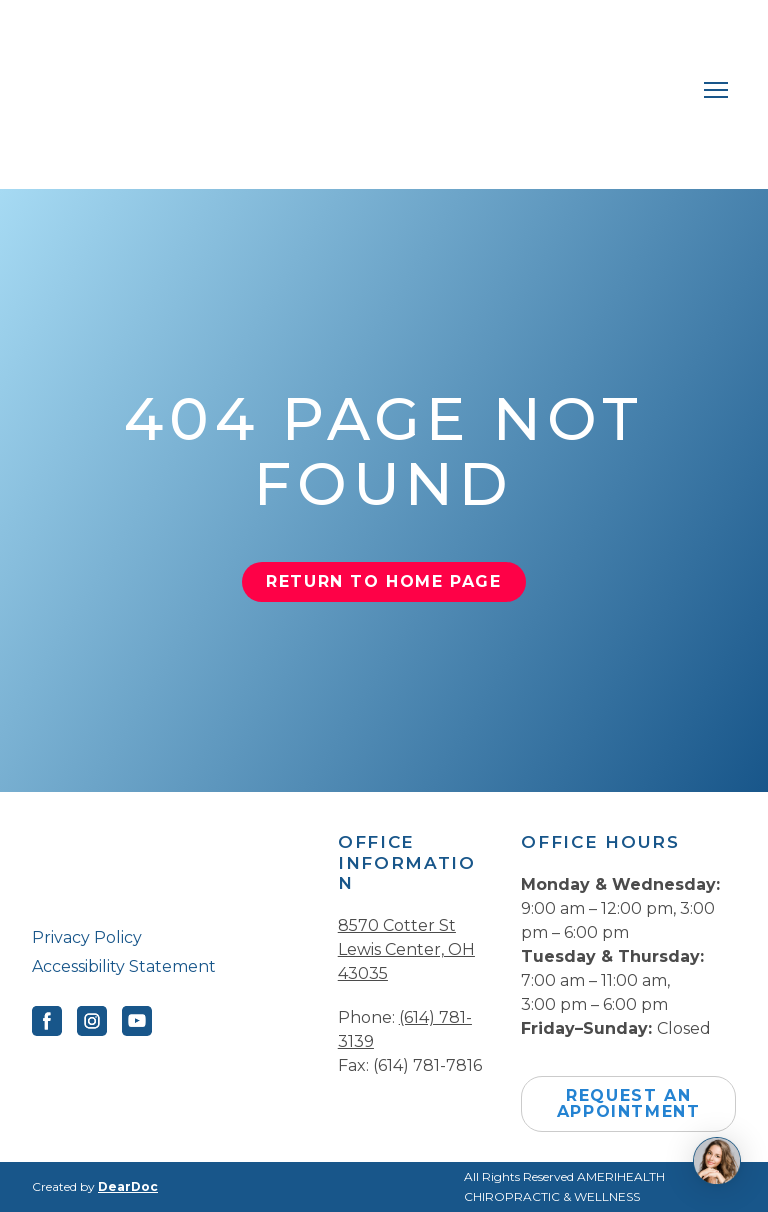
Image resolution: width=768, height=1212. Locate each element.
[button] (383, 582)
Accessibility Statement (124, 966)
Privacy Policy (87, 937)
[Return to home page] (364, 89)
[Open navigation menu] (716, 90)
